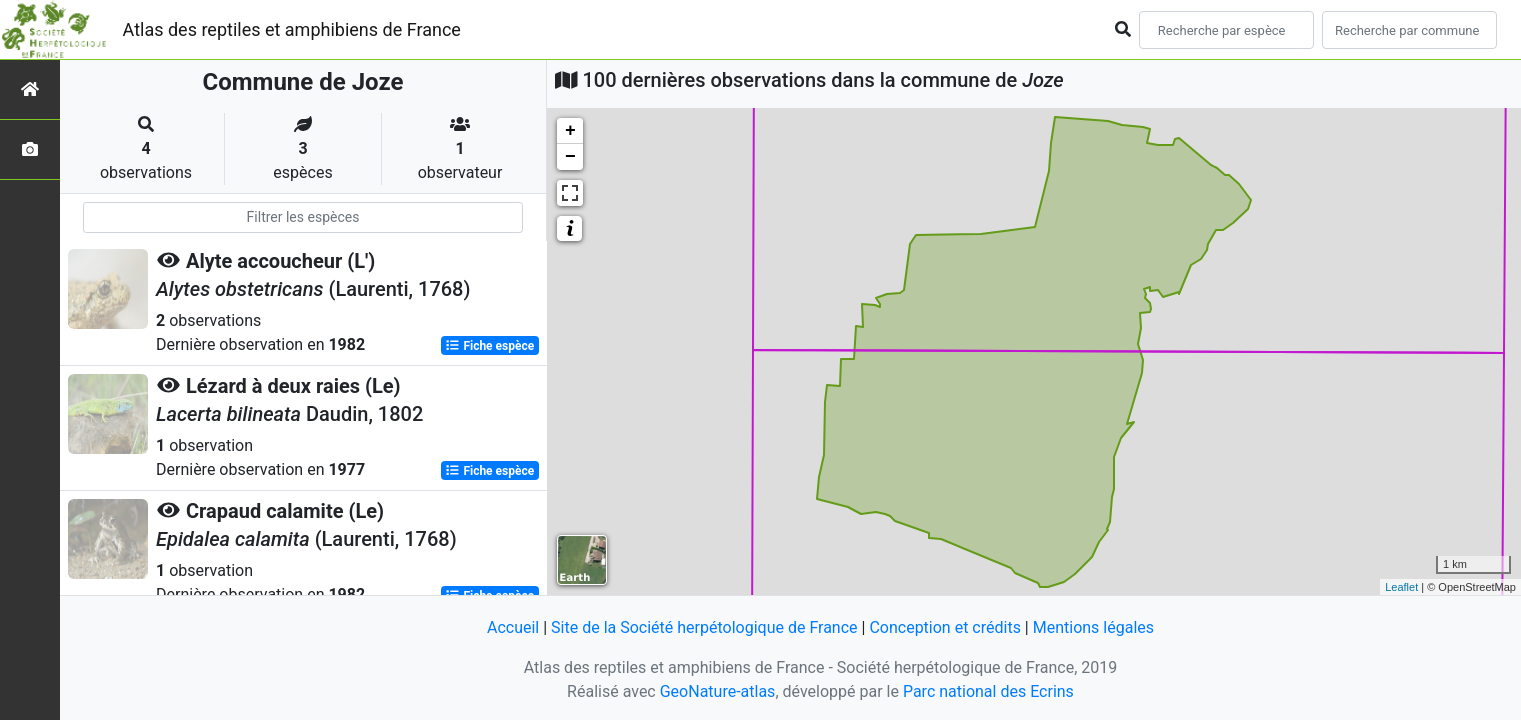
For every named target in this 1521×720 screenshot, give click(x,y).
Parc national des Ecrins (988, 691)
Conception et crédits (945, 627)
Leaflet (1401, 587)
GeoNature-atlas (718, 691)
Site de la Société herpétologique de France (704, 627)
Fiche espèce (489, 346)
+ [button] (570, 131)
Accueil (513, 627)
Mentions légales (1093, 627)
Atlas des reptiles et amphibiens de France (292, 29)
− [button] (570, 157)
